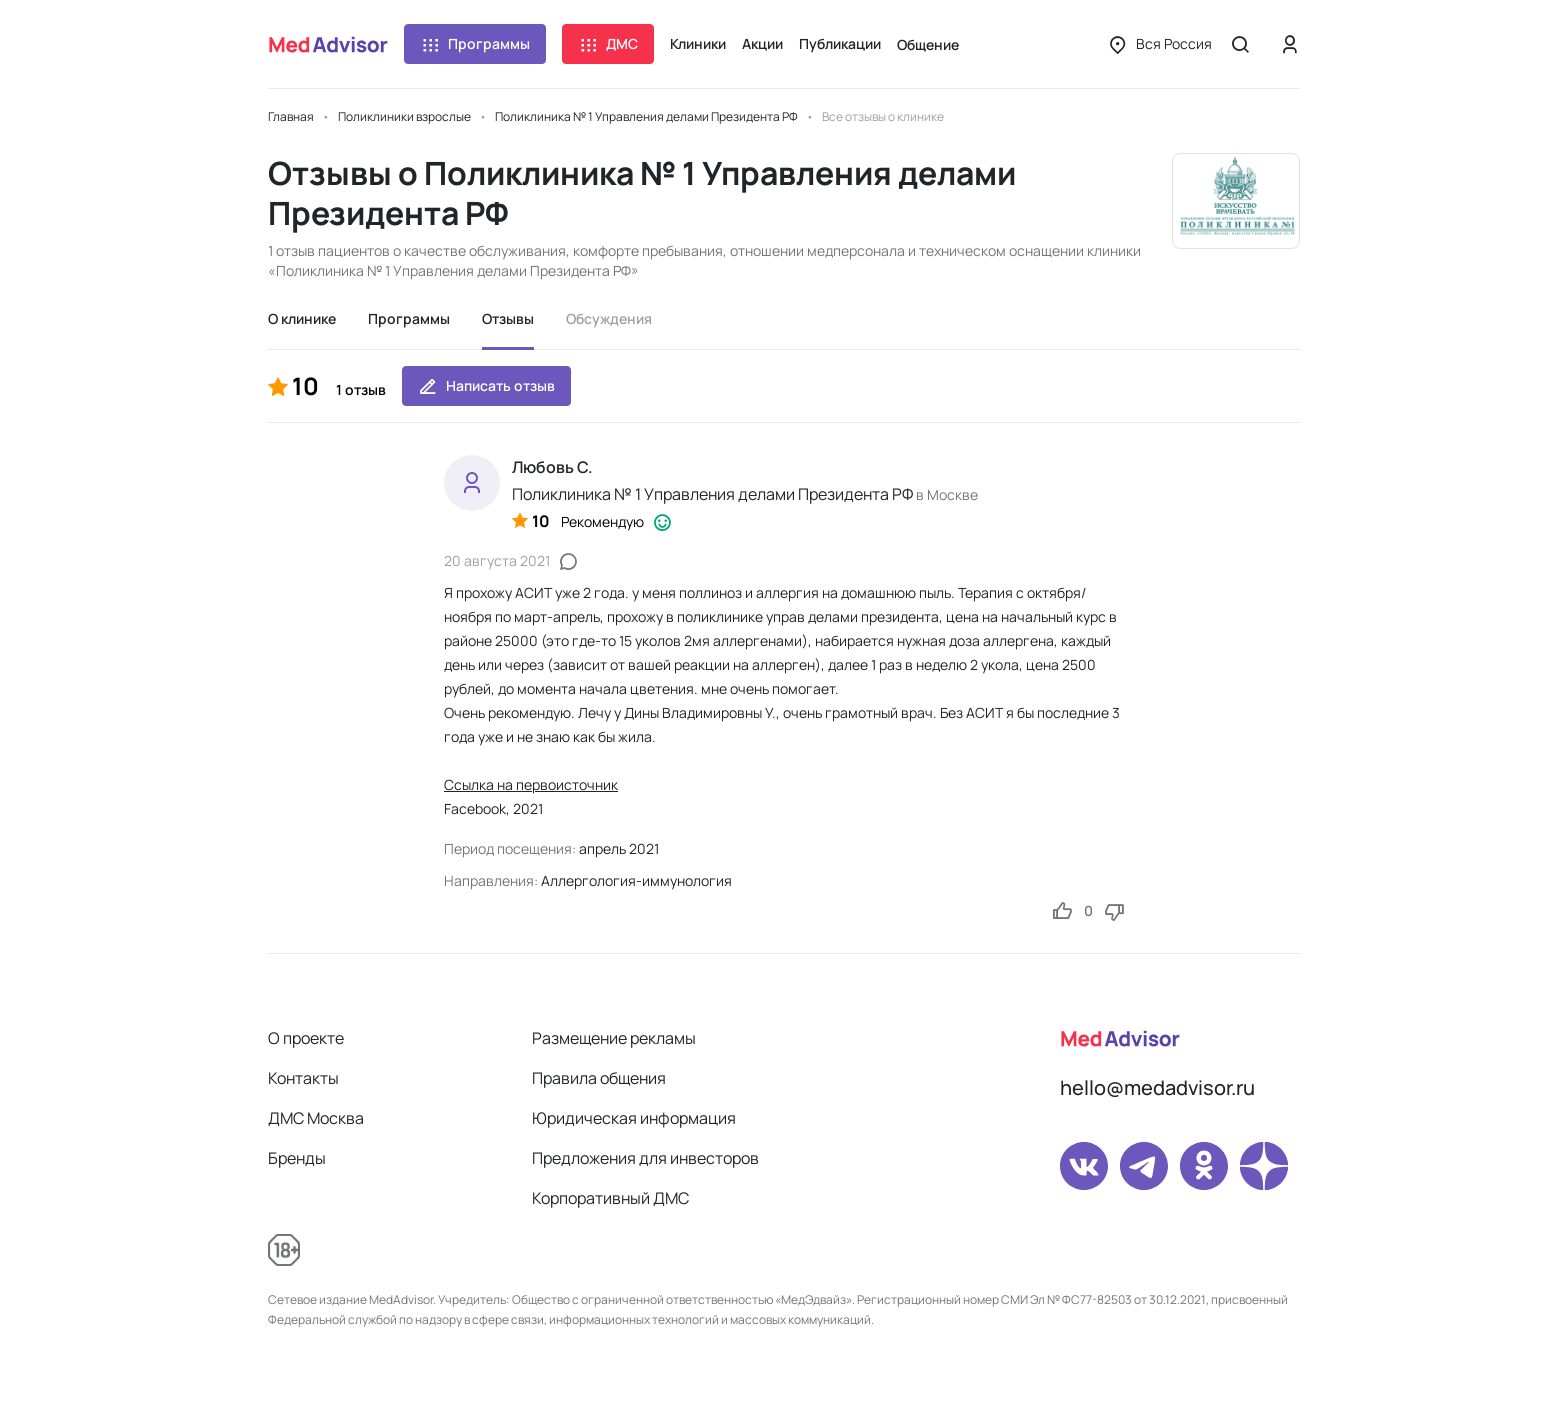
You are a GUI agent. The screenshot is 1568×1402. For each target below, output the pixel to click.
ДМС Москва (316, 1118)
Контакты (303, 1078)
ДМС (608, 44)
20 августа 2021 (497, 560)
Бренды (297, 1158)
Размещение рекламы (614, 1038)
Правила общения (599, 1078)
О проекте (306, 1038)
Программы (475, 44)
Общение (928, 44)
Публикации (840, 43)
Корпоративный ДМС (610, 1198)
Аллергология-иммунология (636, 880)
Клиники (698, 43)
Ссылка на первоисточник (531, 784)
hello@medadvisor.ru (1157, 1087)
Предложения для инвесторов (645, 1158)
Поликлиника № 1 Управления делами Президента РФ (712, 494)
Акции (762, 43)
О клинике (302, 318)
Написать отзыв (486, 386)
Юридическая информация (634, 1118)
